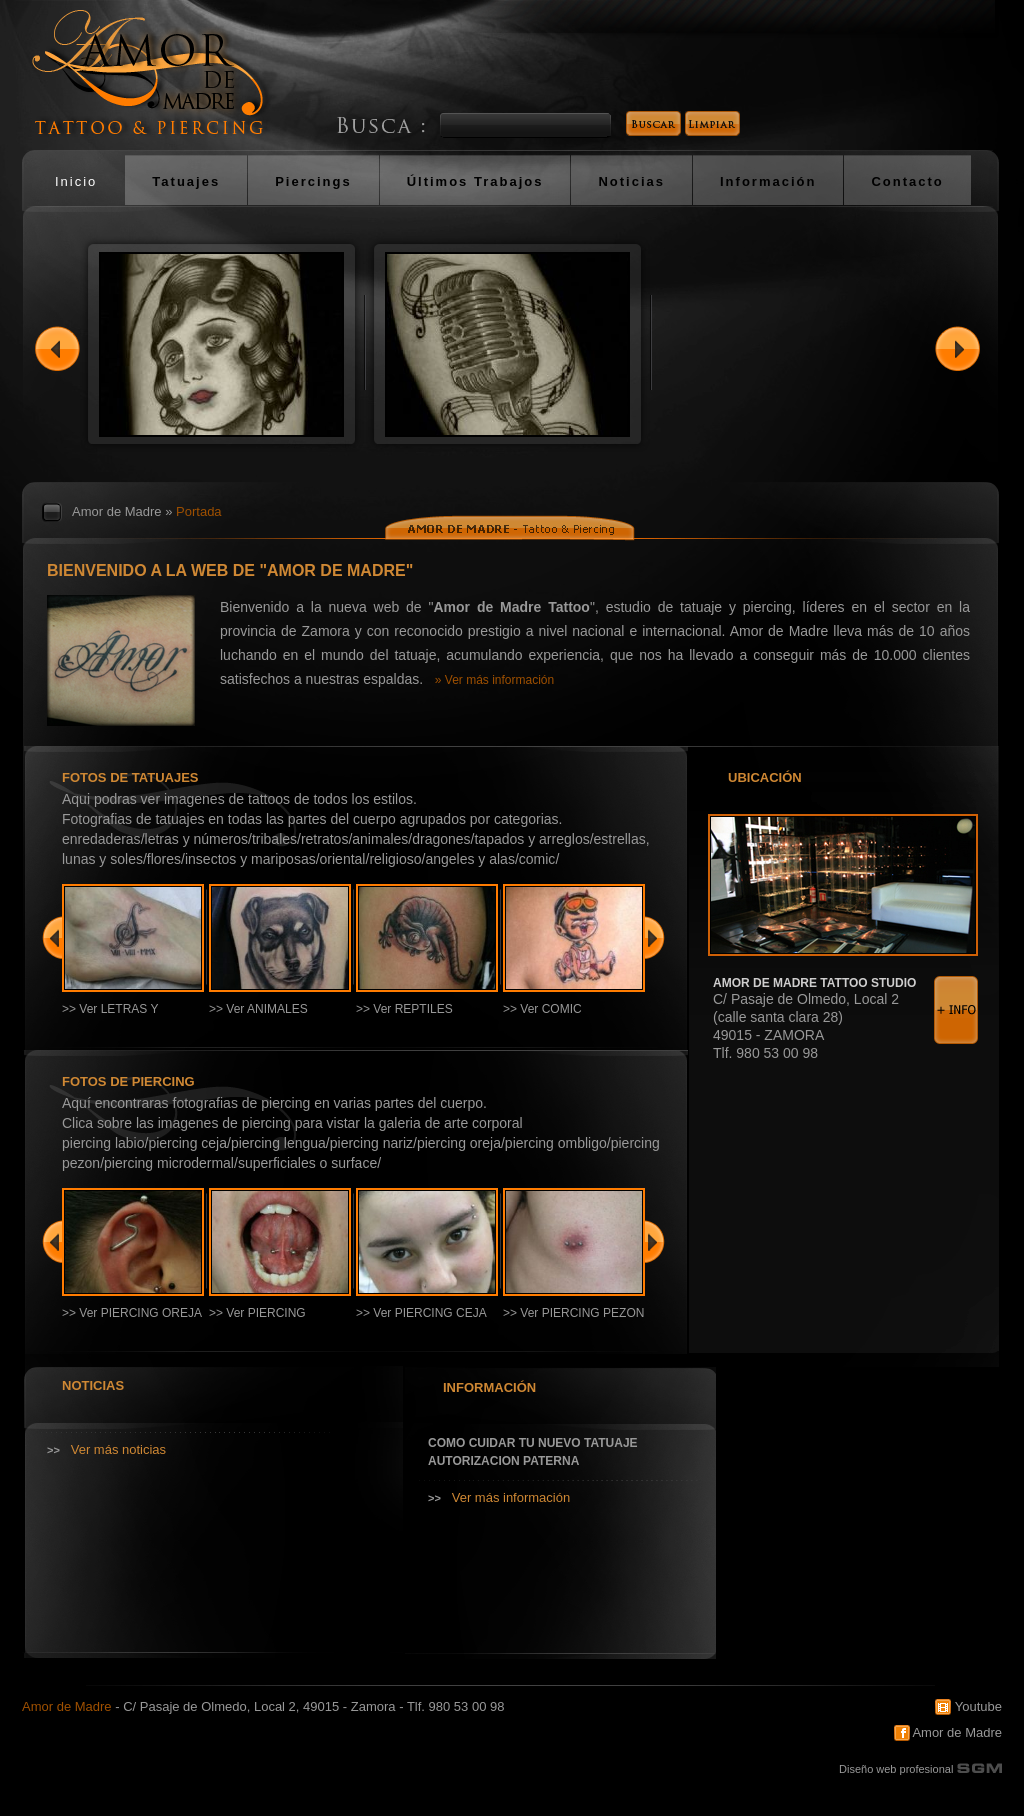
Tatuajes (186, 181)
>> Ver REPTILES (404, 1009)
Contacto (907, 181)
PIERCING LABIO (103, 1143)
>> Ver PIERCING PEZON (573, 1313)
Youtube (968, 1706)
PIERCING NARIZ (371, 1143)
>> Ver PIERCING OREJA (132, 1313)
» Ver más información (494, 680)
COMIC (537, 859)
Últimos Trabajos (475, 181)
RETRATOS (324, 839)
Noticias (631, 181)
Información (768, 181)
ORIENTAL (343, 859)
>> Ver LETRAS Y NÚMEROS (110, 1016)
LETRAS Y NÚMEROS (196, 839)
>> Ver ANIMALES (258, 1009)
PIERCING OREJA (459, 1143)
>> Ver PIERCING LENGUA (257, 1320)
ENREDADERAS (101, 839)
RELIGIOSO (395, 859)
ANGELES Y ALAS (470, 859)
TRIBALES (274, 839)
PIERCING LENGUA (278, 1143)
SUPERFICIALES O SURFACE (307, 1163)
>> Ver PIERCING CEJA (421, 1313)
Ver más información (511, 1497)
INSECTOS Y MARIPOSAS (250, 859)
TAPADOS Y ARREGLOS (531, 839)
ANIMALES (380, 839)
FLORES (164, 859)
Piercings (313, 181)
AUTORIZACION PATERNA (503, 1461)
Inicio (76, 181)
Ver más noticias (118, 1449)
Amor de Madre (117, 511)
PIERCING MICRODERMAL (169, 1163)
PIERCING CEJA (187, 1143)
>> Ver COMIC (542, 1009)
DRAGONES (441, 839)
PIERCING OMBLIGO (556, 1143)
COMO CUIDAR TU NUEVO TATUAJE (533, 1443)
